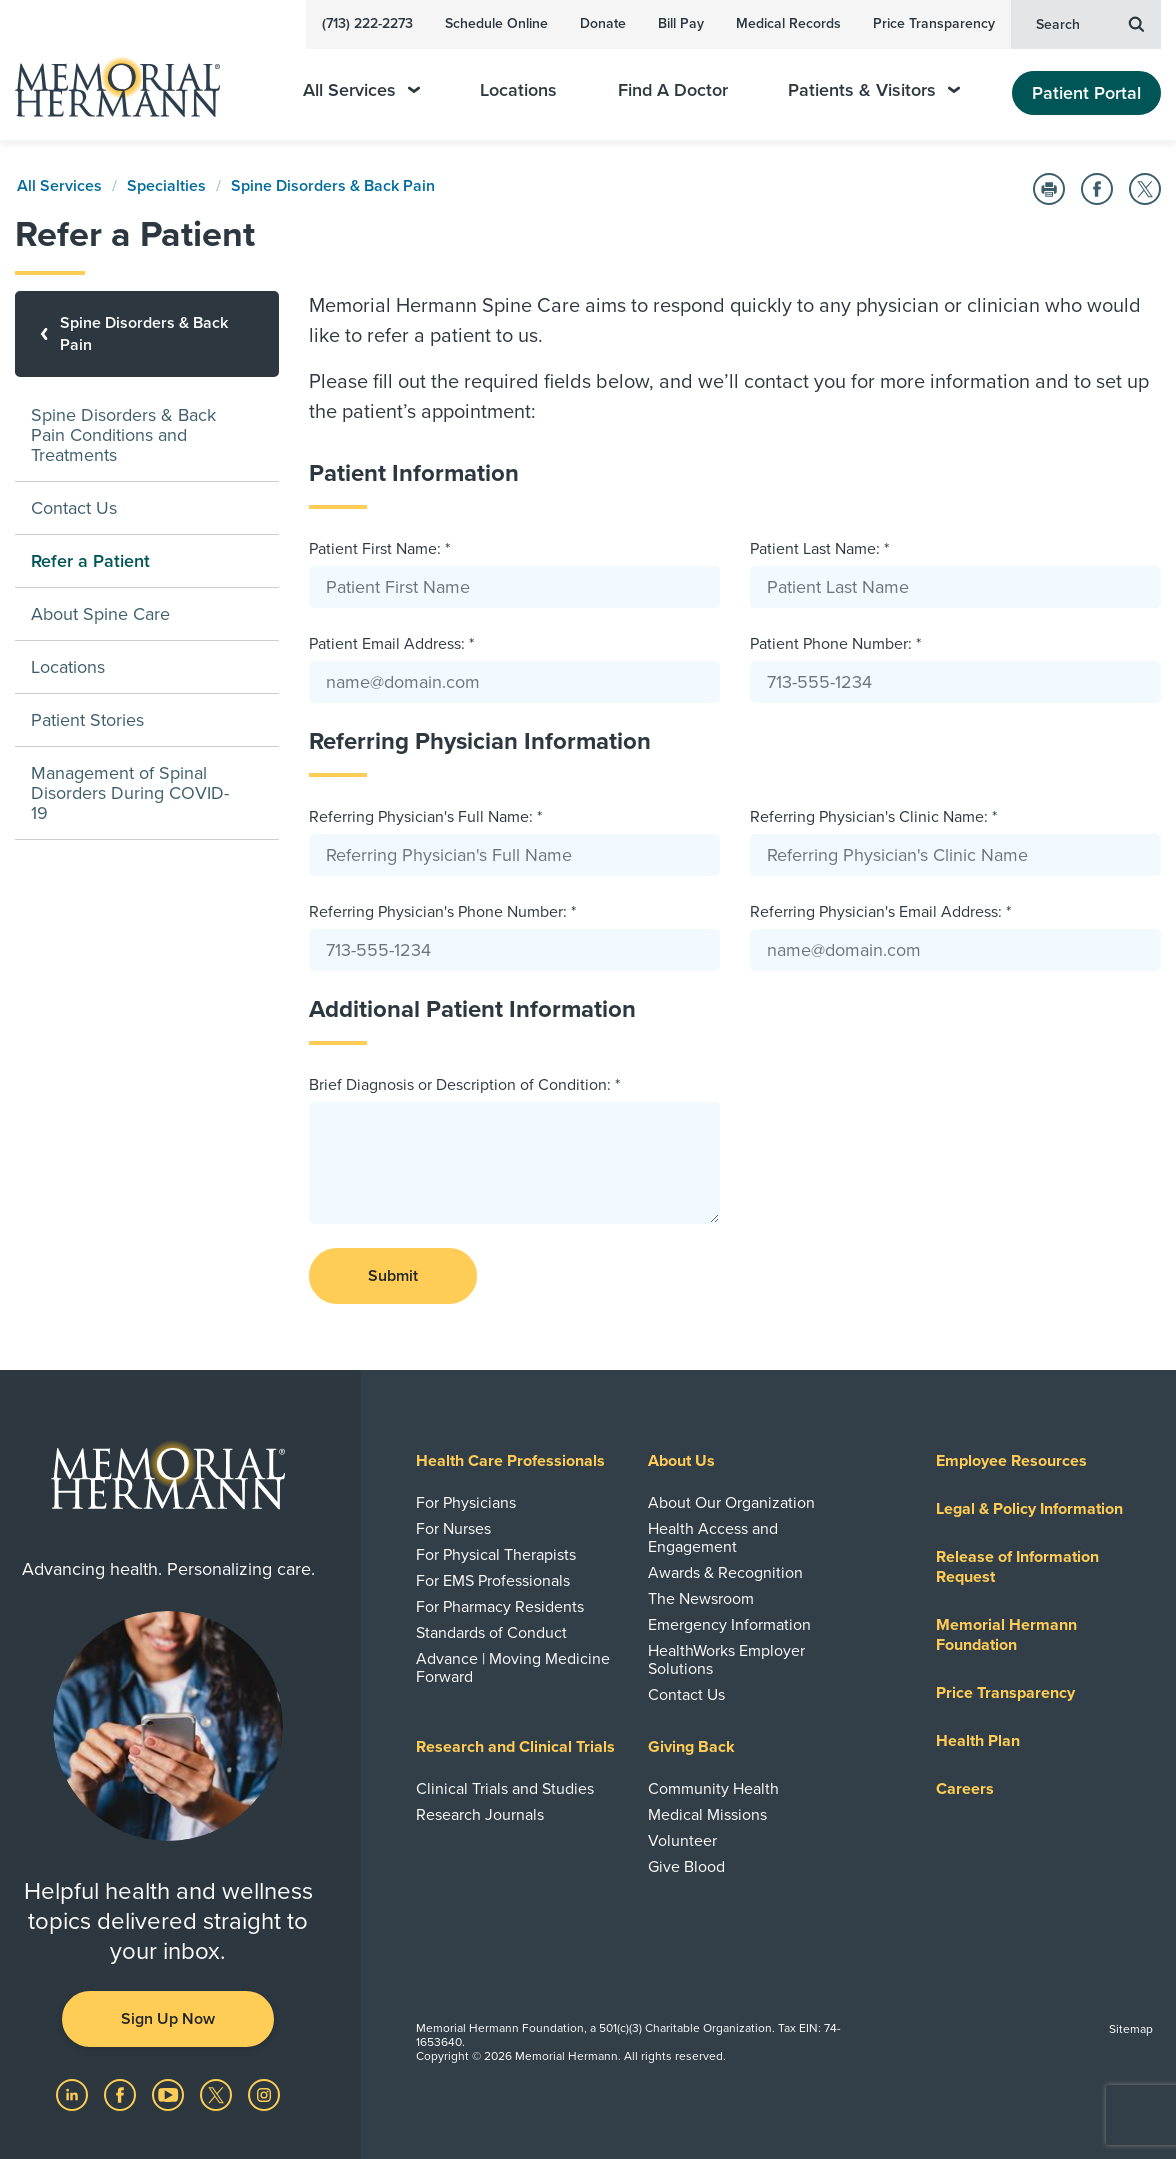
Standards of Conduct (491, 1633)
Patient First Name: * (379, 549)
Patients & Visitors (874, 90)
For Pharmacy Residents (500, 1607)
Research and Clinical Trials (515, 1747)
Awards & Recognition (725, 1573)
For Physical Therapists (496, 1555)
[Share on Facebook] (1097, 189)
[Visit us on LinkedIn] (74, 2094)
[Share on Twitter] (1145, 189)
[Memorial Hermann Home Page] (131, 78)
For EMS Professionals (493, 1581)
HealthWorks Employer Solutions (726, 1660)
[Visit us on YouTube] (170, 2094)
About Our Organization (731, 1503)
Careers (965, 1789)
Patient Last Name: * (819, 549)
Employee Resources (1011, 1461)
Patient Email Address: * (391, 644)
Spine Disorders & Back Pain (333, 186)
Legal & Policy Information (1029, 1509)
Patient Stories (87, 720)
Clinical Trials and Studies (505, 1789)
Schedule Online (496, 23)
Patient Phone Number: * (835, 644)
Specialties (166, 186)
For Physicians (466, 1503)
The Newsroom (701, 1599)
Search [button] (1090, 23)
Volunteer (682, 1841)
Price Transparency (934, 23)
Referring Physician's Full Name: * (425, 817)
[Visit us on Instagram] (264, 2094)
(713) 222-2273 (367, 23)
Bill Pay (681, 23)
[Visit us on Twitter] (218, 2094)
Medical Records (788, 23)
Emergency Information (729, 1625)
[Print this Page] (1049, 189)
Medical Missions (707, 1815)
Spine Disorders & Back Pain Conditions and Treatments (123, 435)
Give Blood (686, 1867)
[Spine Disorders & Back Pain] (147, 334)
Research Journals (480, 1815)
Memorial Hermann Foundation (1006, 1635)
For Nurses (453, 1529)
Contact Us (74, 508)
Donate (603, 23)
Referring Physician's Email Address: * (880, 912)
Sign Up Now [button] (168, 2019)
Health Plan (978, 1741)
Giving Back (691, 1747)
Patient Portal (1086, 93)
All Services (361, 90)
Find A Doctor (673, 90)
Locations (518, 90)
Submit (393, 1276)
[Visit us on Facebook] (122, 2094)
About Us (681, 1461)
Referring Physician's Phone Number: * (442, 912)
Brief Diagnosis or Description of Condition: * (464, 1085)
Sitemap (1131, 2029)
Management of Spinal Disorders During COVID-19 (130, 793)
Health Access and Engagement (713, 1538)
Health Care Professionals (510, 1461)
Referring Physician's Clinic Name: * (873, 817)
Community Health (713, 1789)
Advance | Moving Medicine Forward (513, 1668)
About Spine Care (100, 614)
